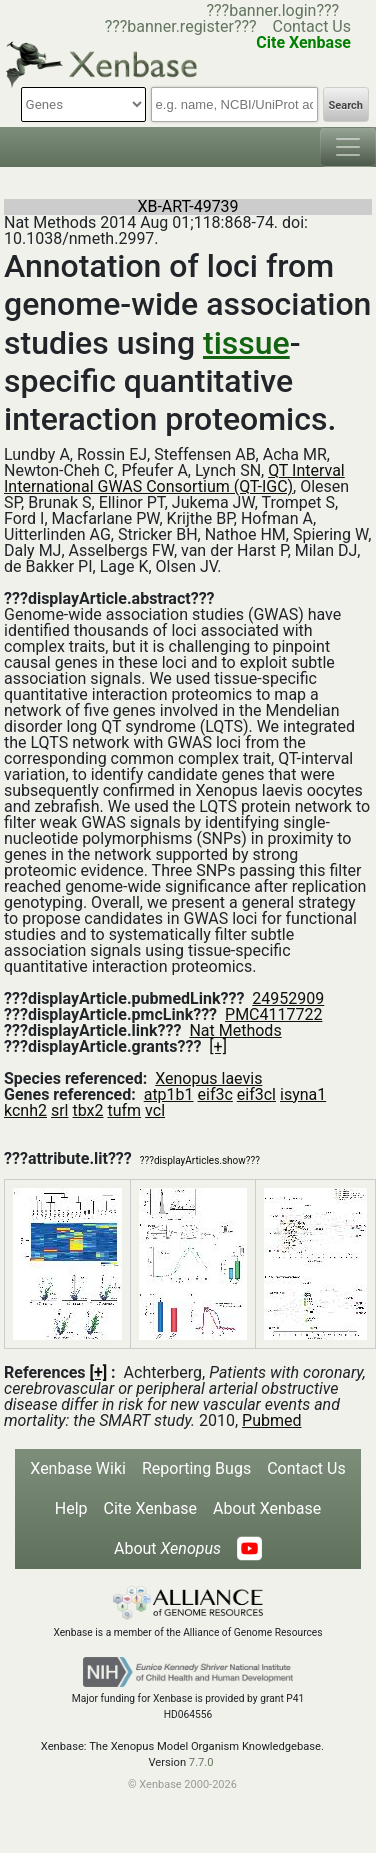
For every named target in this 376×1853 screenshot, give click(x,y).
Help (71, 1508)
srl (60, 1110)
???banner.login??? (272, 10)
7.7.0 (201, 1762)
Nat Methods (235, 1030)
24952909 (288, 998)
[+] (218, 1046)
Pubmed (271, 1420)
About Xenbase (267, 1508)
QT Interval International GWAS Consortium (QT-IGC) (174, 478)
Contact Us (311, 26)
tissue (246, 343)
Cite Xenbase (151, 1508)
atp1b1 (169, 1094)
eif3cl (256, 1094)
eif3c (215, 1094)
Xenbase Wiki (78, 1468)
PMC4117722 (273, 1014)
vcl (155, 1110)
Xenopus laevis (208, 1078)
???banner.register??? (181, 26)
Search (346, 105)
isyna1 (303, 1094)
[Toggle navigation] (348, 147)
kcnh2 (25, 1110)
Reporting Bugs (196, 1468)
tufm (124, 1110)
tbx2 (87, 1110)
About (167, 1548)
